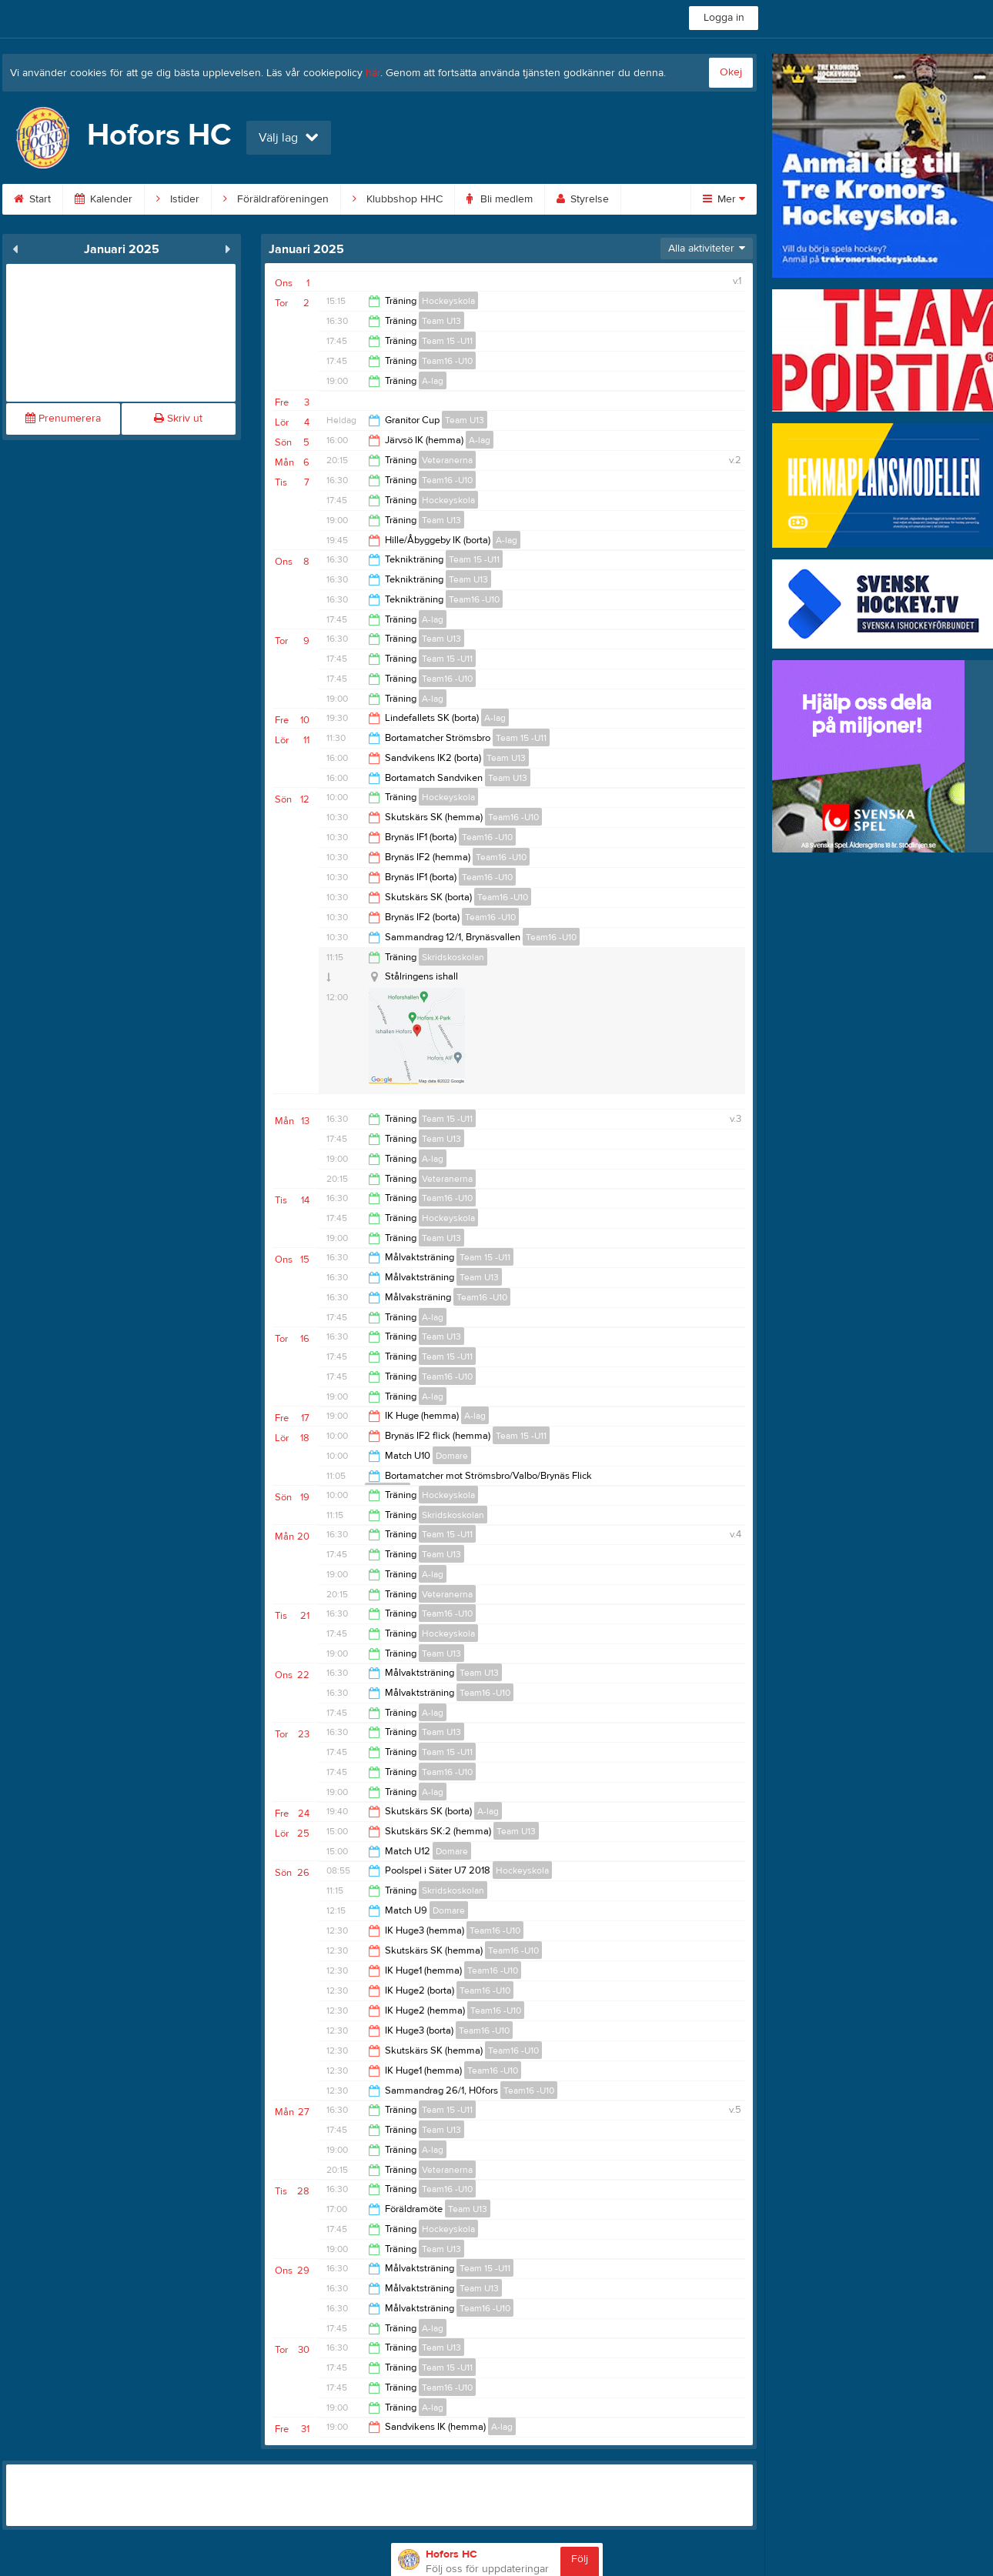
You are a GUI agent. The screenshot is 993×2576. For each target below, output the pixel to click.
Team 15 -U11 (447, 341)
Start (32, 199)
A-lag (432, 381)
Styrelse (583, 199)
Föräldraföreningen (276, 199)
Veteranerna (447, 460)
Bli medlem (499, 199)
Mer (724, 199)
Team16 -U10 (447, 361)
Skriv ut (178, 418)
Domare (452, 1456)
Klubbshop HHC (398, 199)
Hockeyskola (448, 301)
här (373, 73)
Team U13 (441, 321)
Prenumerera (63, 418)
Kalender (103, 199)
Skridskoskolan (453, 957)
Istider (177, 199)
